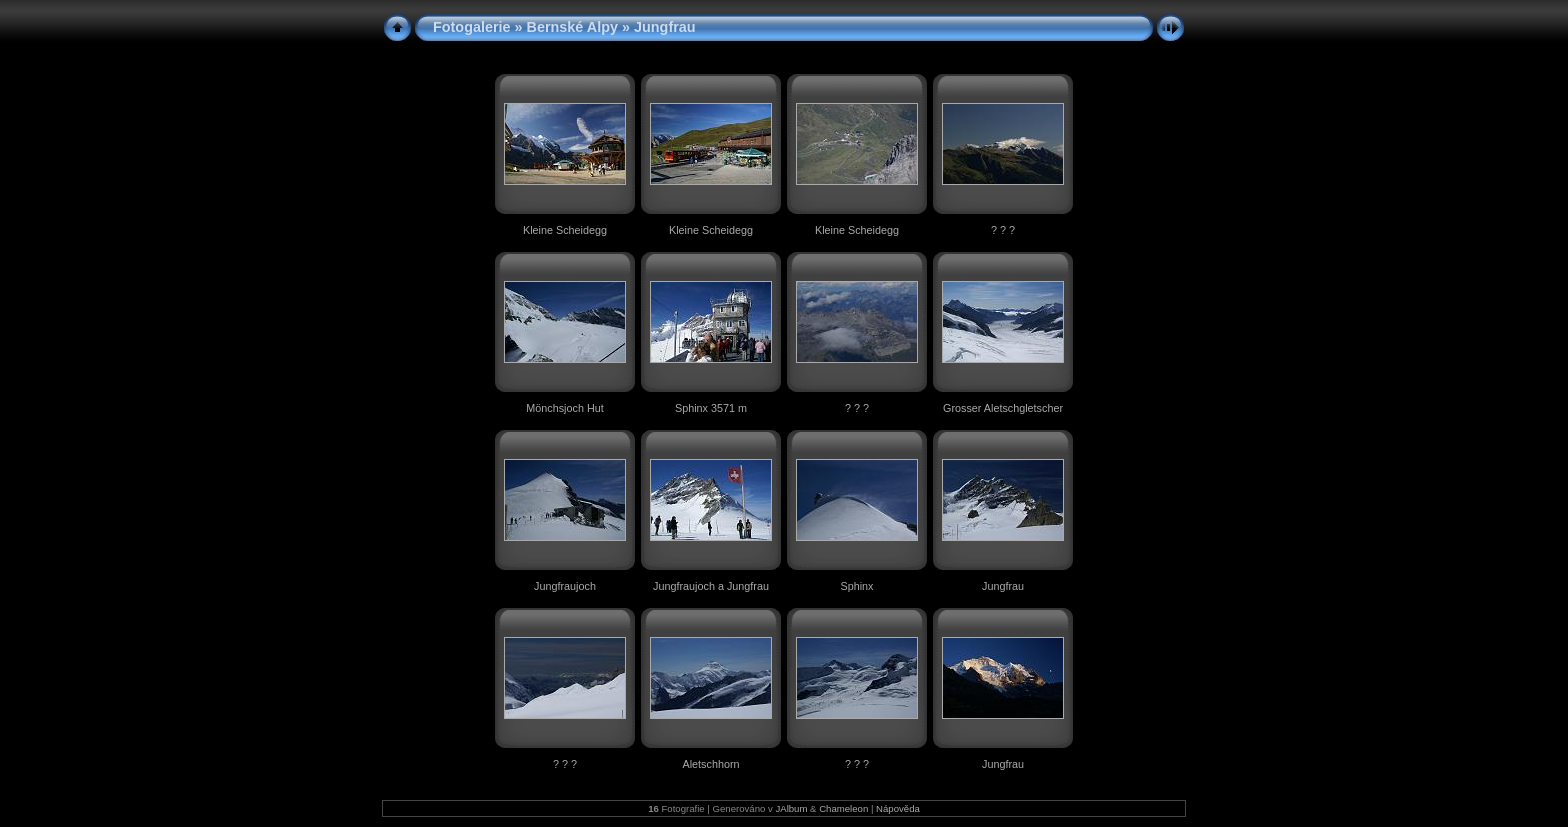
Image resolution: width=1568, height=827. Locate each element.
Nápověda (898, 808)
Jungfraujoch (565, 586)
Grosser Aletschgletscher (1003, 408)
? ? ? (1003, 230)
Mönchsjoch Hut (564, 408)
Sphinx (856, 586)
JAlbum (791, 808)
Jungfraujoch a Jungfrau (711, 586)
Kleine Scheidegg (565, 230)
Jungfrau (1003, 586)
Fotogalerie (472, 27)
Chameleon (843, 808)
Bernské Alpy (572, 27)
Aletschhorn (710, 764)
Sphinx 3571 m (711, 408)
